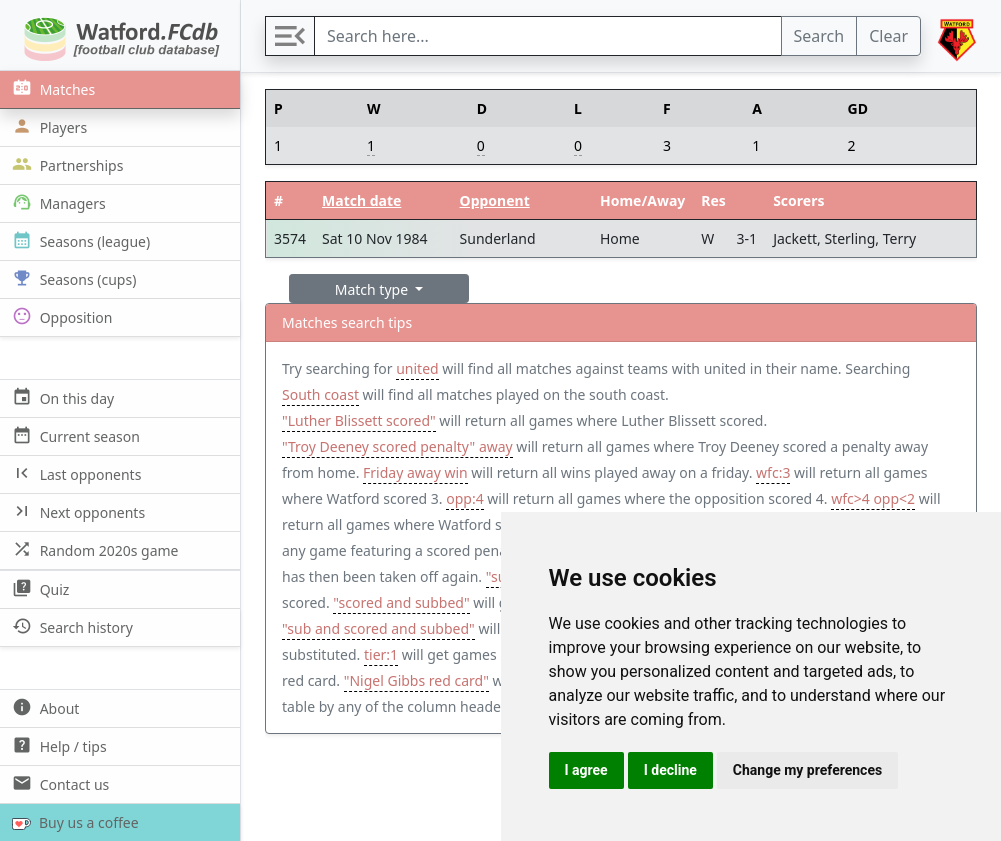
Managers (57, 202)
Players (47, 126)
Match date (361, 200)
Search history (70, 626)
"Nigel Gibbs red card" (416, 680)
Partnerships (65, 164)
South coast (320, 394)
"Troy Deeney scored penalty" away (397, 446)
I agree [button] (586, 770)
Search (819, 36)
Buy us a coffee (71, 822)
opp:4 (464, 498)
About (43, 707)
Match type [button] (373, 289)
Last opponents (74, 473)
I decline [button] (670, 770)
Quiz (38, 588)
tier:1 (381, 654)
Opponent (495, 200)
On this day (61, 397)
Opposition (60, 316)
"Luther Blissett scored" (359, 420)
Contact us (58, 783)
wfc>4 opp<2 (873, 498)
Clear (888, 36)
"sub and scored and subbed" (378, 628)
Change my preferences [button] (807, 770)
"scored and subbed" (401, 602)
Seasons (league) (79, 240)
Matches (51, 88)
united (417, 368)
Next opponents (76, 511)
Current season (74, 435)
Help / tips (57, 745)
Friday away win (415, 472)
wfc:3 (773, 472)
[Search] (548, 36)
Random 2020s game (93, 549)
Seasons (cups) (72, 278)
